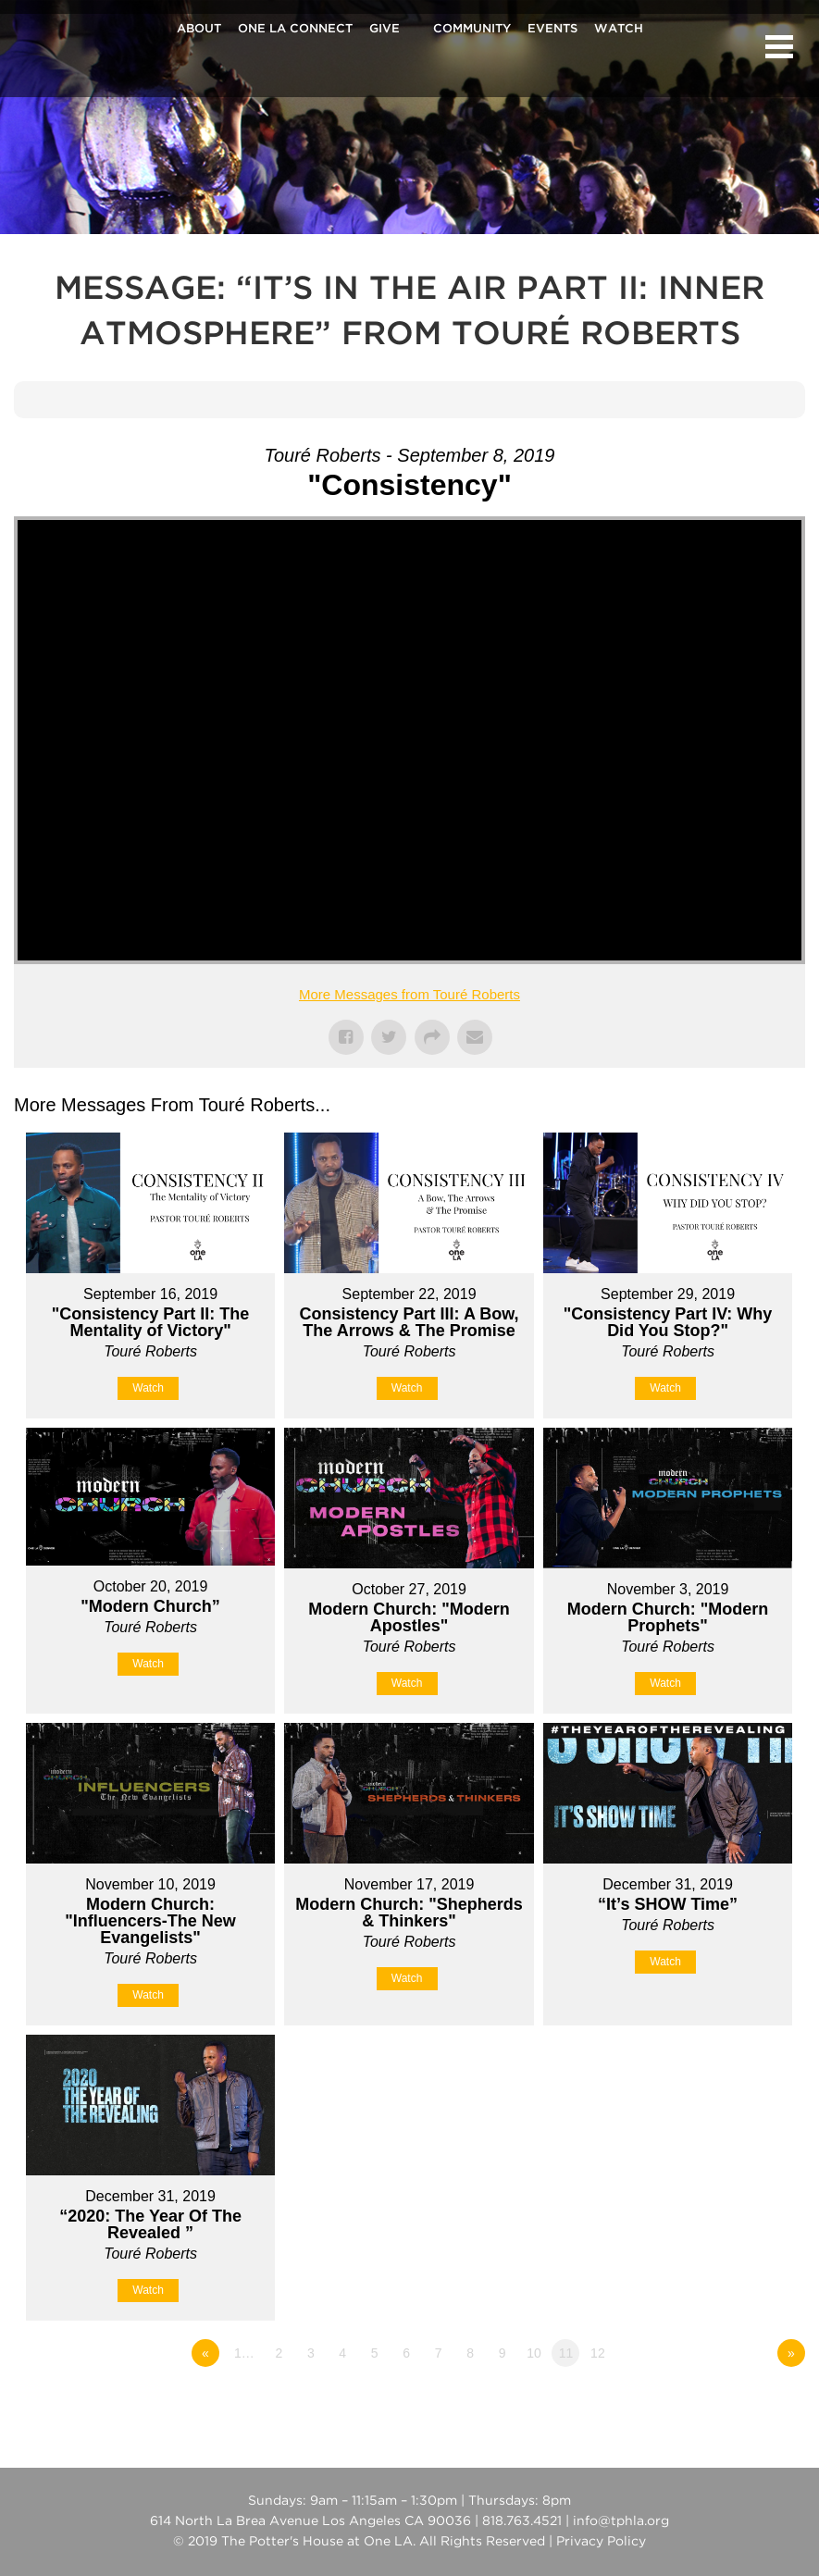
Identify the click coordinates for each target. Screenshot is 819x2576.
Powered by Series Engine (736, 2403)
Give (384, 29)
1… (244, 2353)
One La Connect (295, 29)
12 (597, 2353)
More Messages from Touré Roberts (409, 994)
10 (534, 2353)
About (199, 29)
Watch (618, 29)
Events (552, 29)
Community (472, 29)
